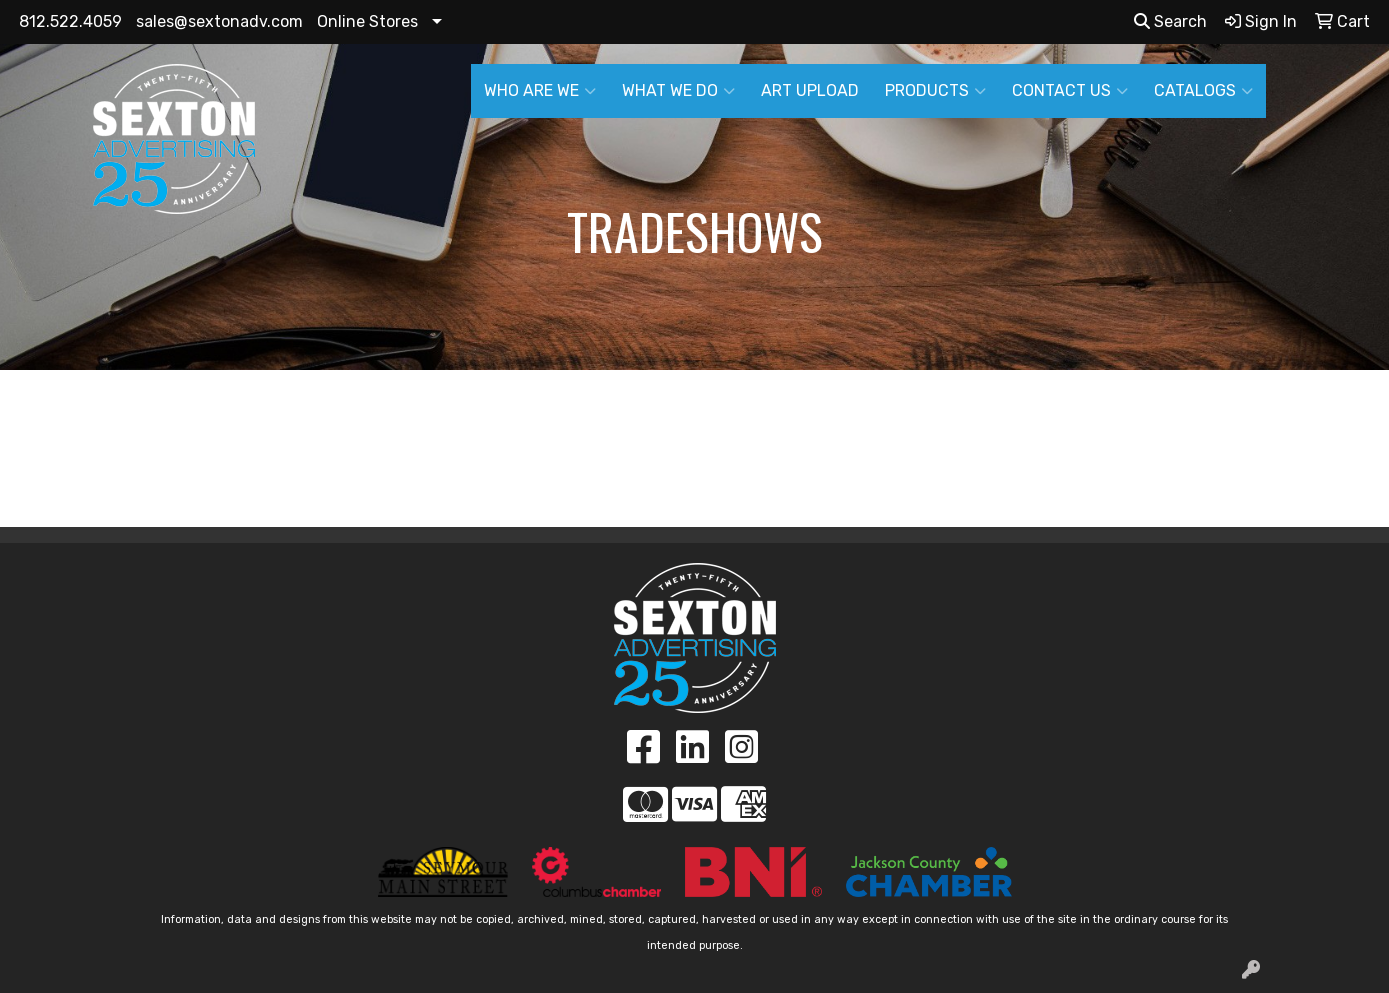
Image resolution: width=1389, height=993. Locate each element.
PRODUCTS (935, 91)
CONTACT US (1070, 91)
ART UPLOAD (810, 90)
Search (1170, 21)
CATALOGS (1203, 91)
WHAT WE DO (678, 91)
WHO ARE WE (540, 91)
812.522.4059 (70, 21)
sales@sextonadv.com (219, 21)
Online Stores (367, 21)
